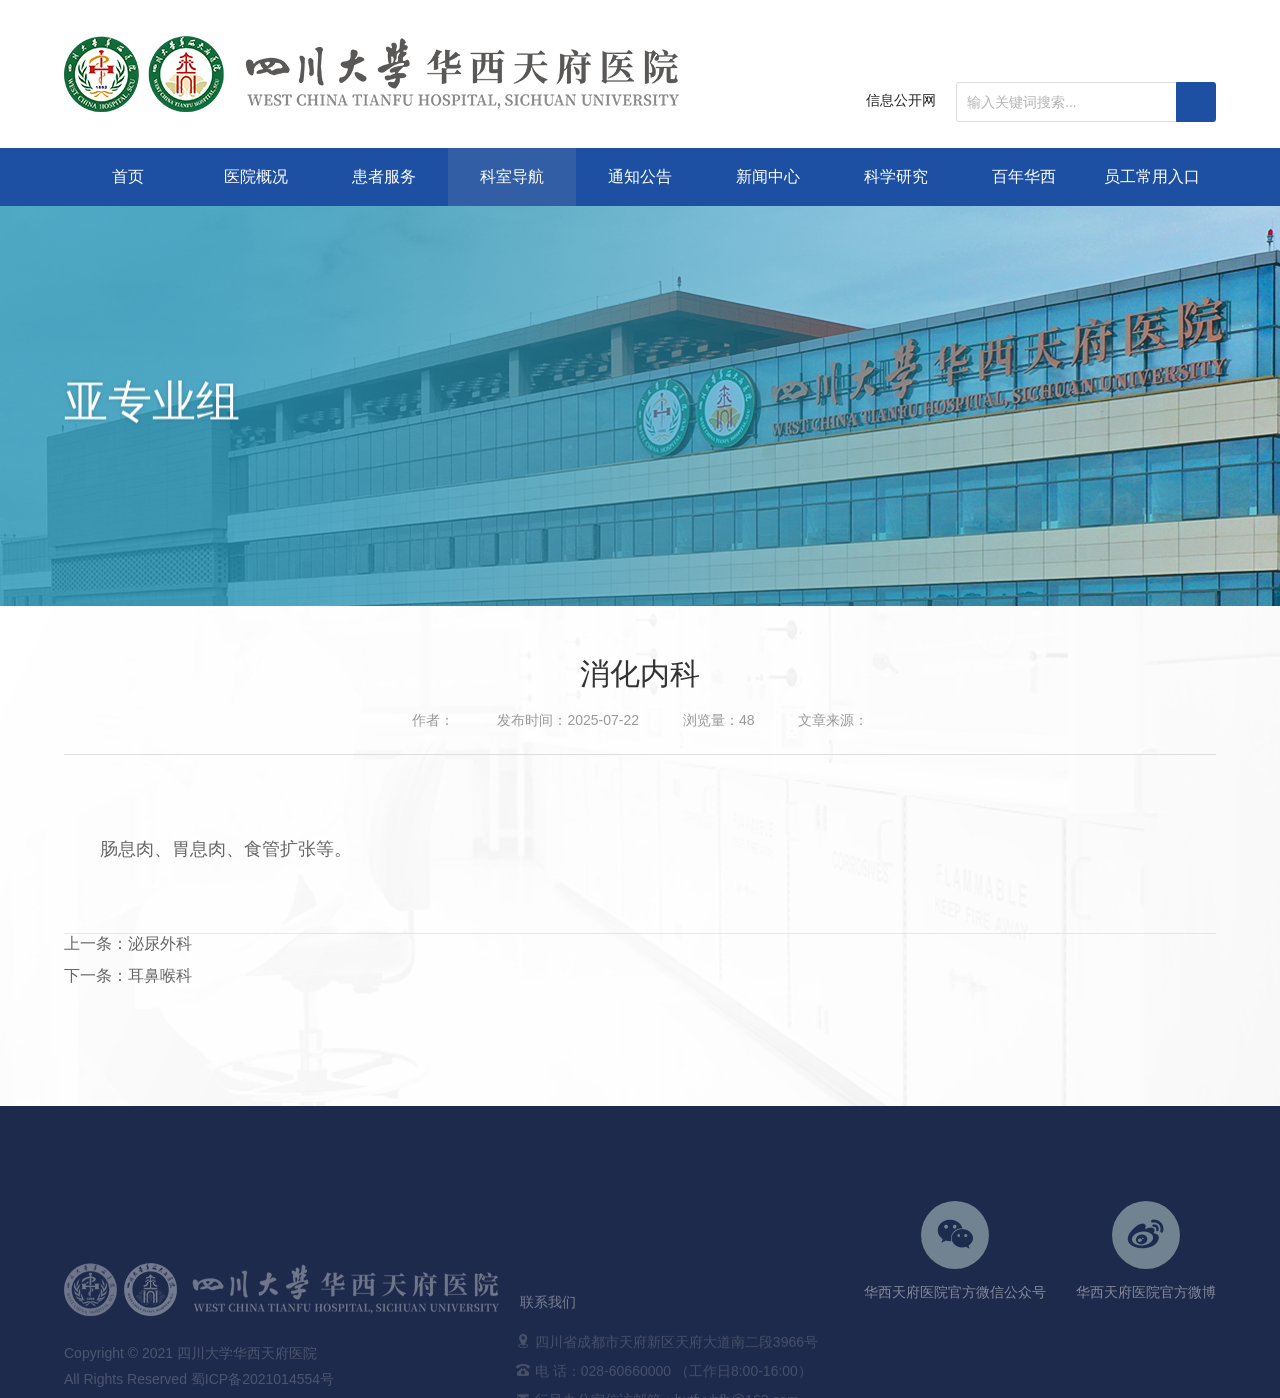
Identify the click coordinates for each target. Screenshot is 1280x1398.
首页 (128, 176)
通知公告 (640, 176)
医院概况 (256, 176)
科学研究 (896, 176)
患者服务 (384, 176)
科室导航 (512, 176)
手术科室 (1077, 581)
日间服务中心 (1163, 581)
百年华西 (1024, 176)
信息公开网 (901, 100)
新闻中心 (768, 176)
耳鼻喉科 (160, 975)
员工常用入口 (1152, 176)
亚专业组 (1249, 581)
